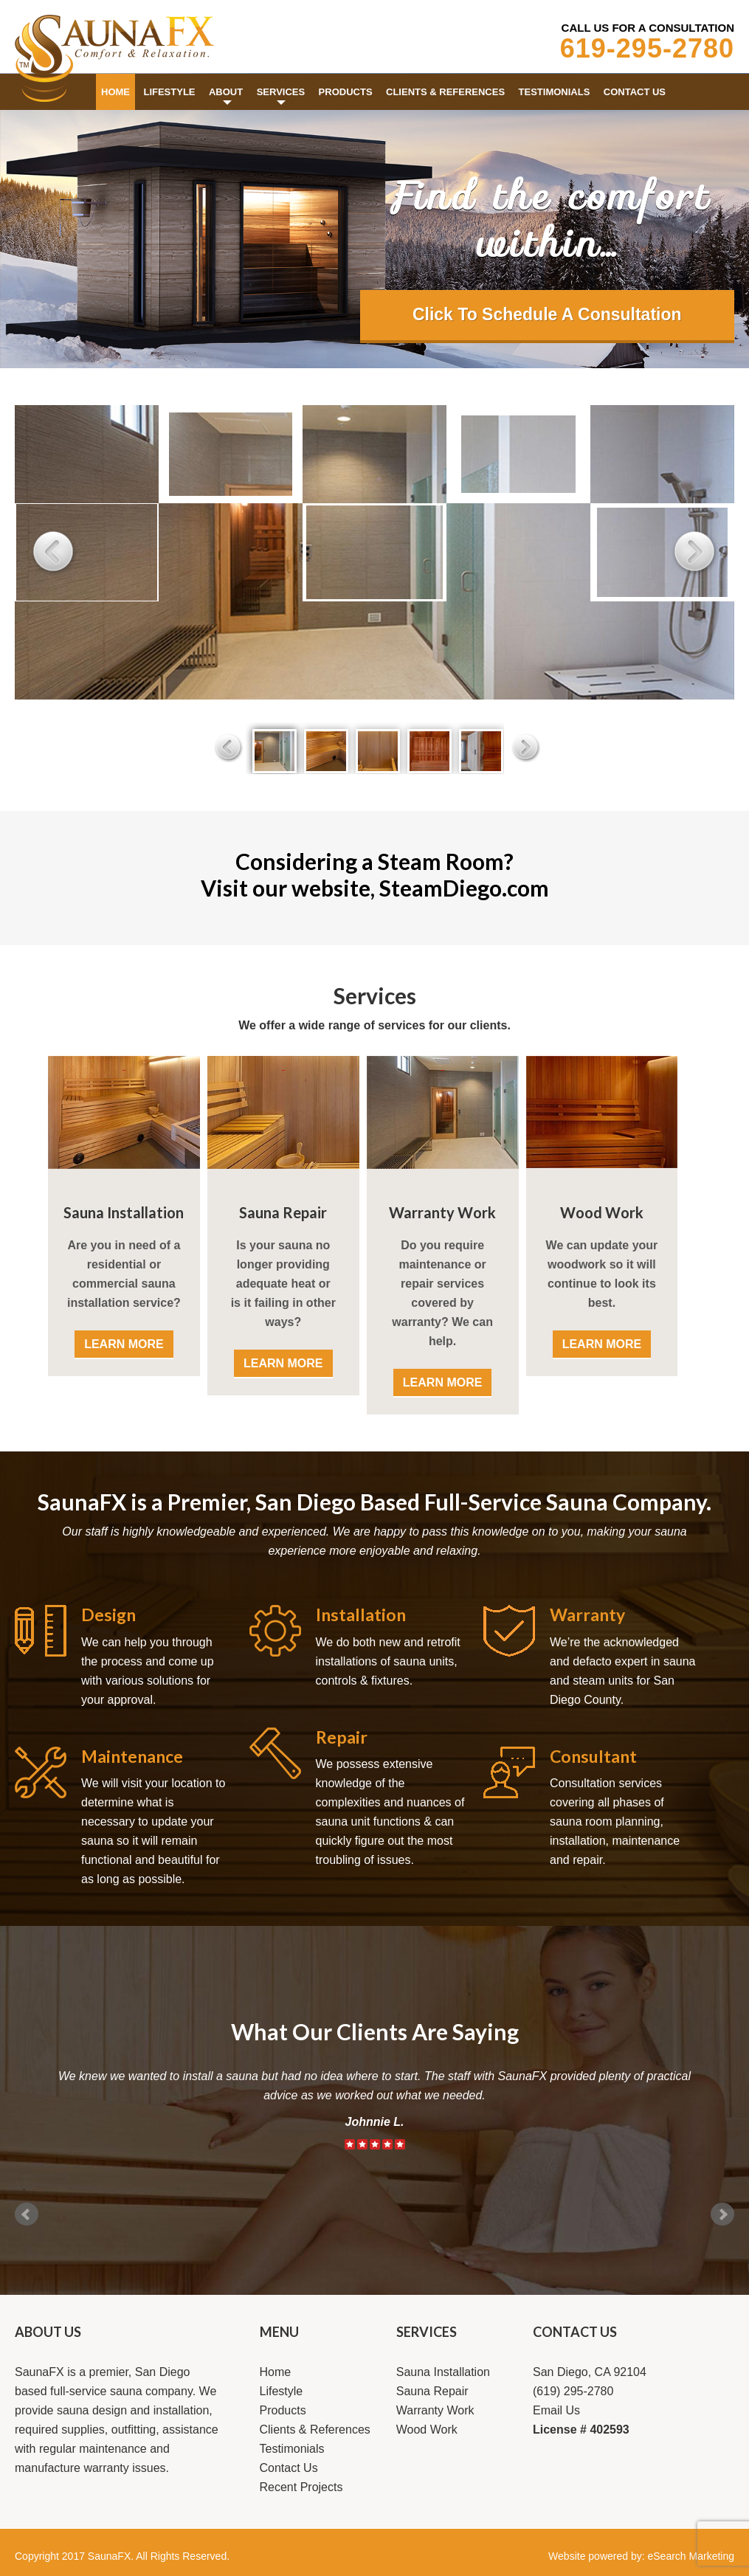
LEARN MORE (124, 1344)
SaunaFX (109, 2556)
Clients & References (315, 2429)
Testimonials (292, 2448)
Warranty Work (442, 1212)
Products (283, 2410)
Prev (26, 2214)
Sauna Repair (283, 1212)
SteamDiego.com (464, 887)
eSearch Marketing (690, 2556)
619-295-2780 (647, 48)
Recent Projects (301, 2487)
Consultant (593, 1756)
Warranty (587, 1614)
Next (722, 2214)
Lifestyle (281, 2391)
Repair (341, 1737)
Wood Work (601, 1212)
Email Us (556, 2410)
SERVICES (426, 2332)
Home (275, 2372)
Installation (361, 1614)
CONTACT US (575, 2332)
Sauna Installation (123, 1212)
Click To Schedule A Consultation (547, 314)
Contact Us (289, 2468)
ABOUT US (48, 2332)
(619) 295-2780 (573, 2391)
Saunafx (114, 48)
